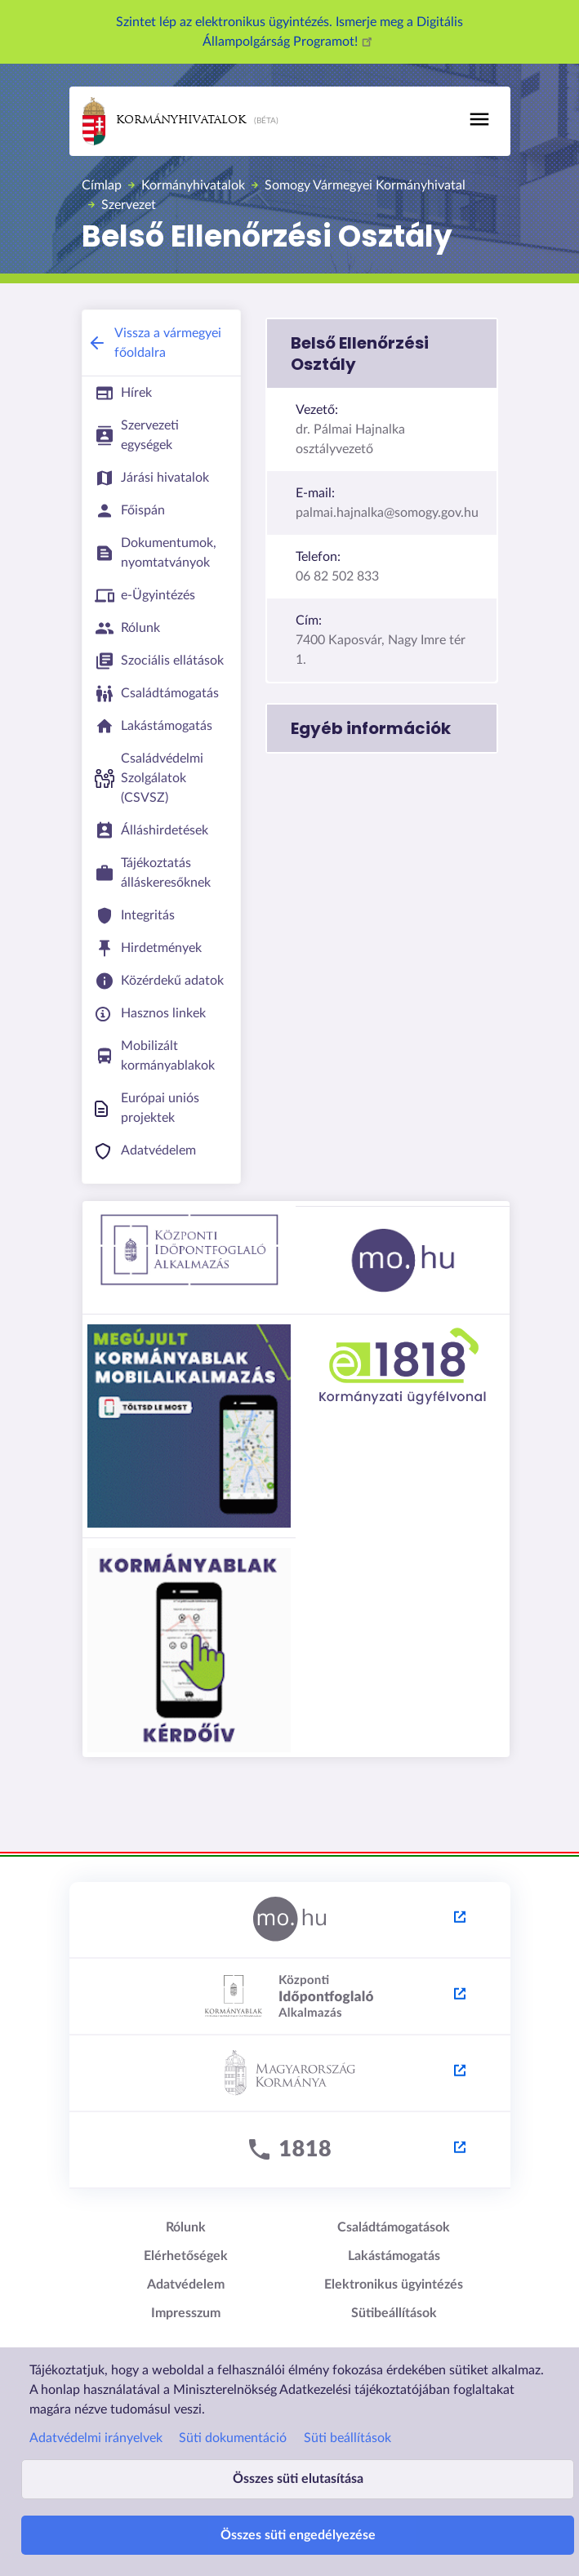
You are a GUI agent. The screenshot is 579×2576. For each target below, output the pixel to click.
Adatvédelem (186, 2284)
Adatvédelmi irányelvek (96, 2438)
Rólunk (186, 2227)
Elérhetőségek (186, 2255)
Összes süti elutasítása (298, 2478)
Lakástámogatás (394, 2255)
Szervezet (128, 204)
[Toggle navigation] (479, 119)
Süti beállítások (347, 2438)
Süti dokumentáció (233, 2438)
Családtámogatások (393, 2227)
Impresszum (185, 2313)
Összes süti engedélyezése (298, 2535)
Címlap (102, 185)
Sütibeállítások (394, 2313)
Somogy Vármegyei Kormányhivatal (365, 185)
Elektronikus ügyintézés (393, 2284)
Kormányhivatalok (164, 121)
